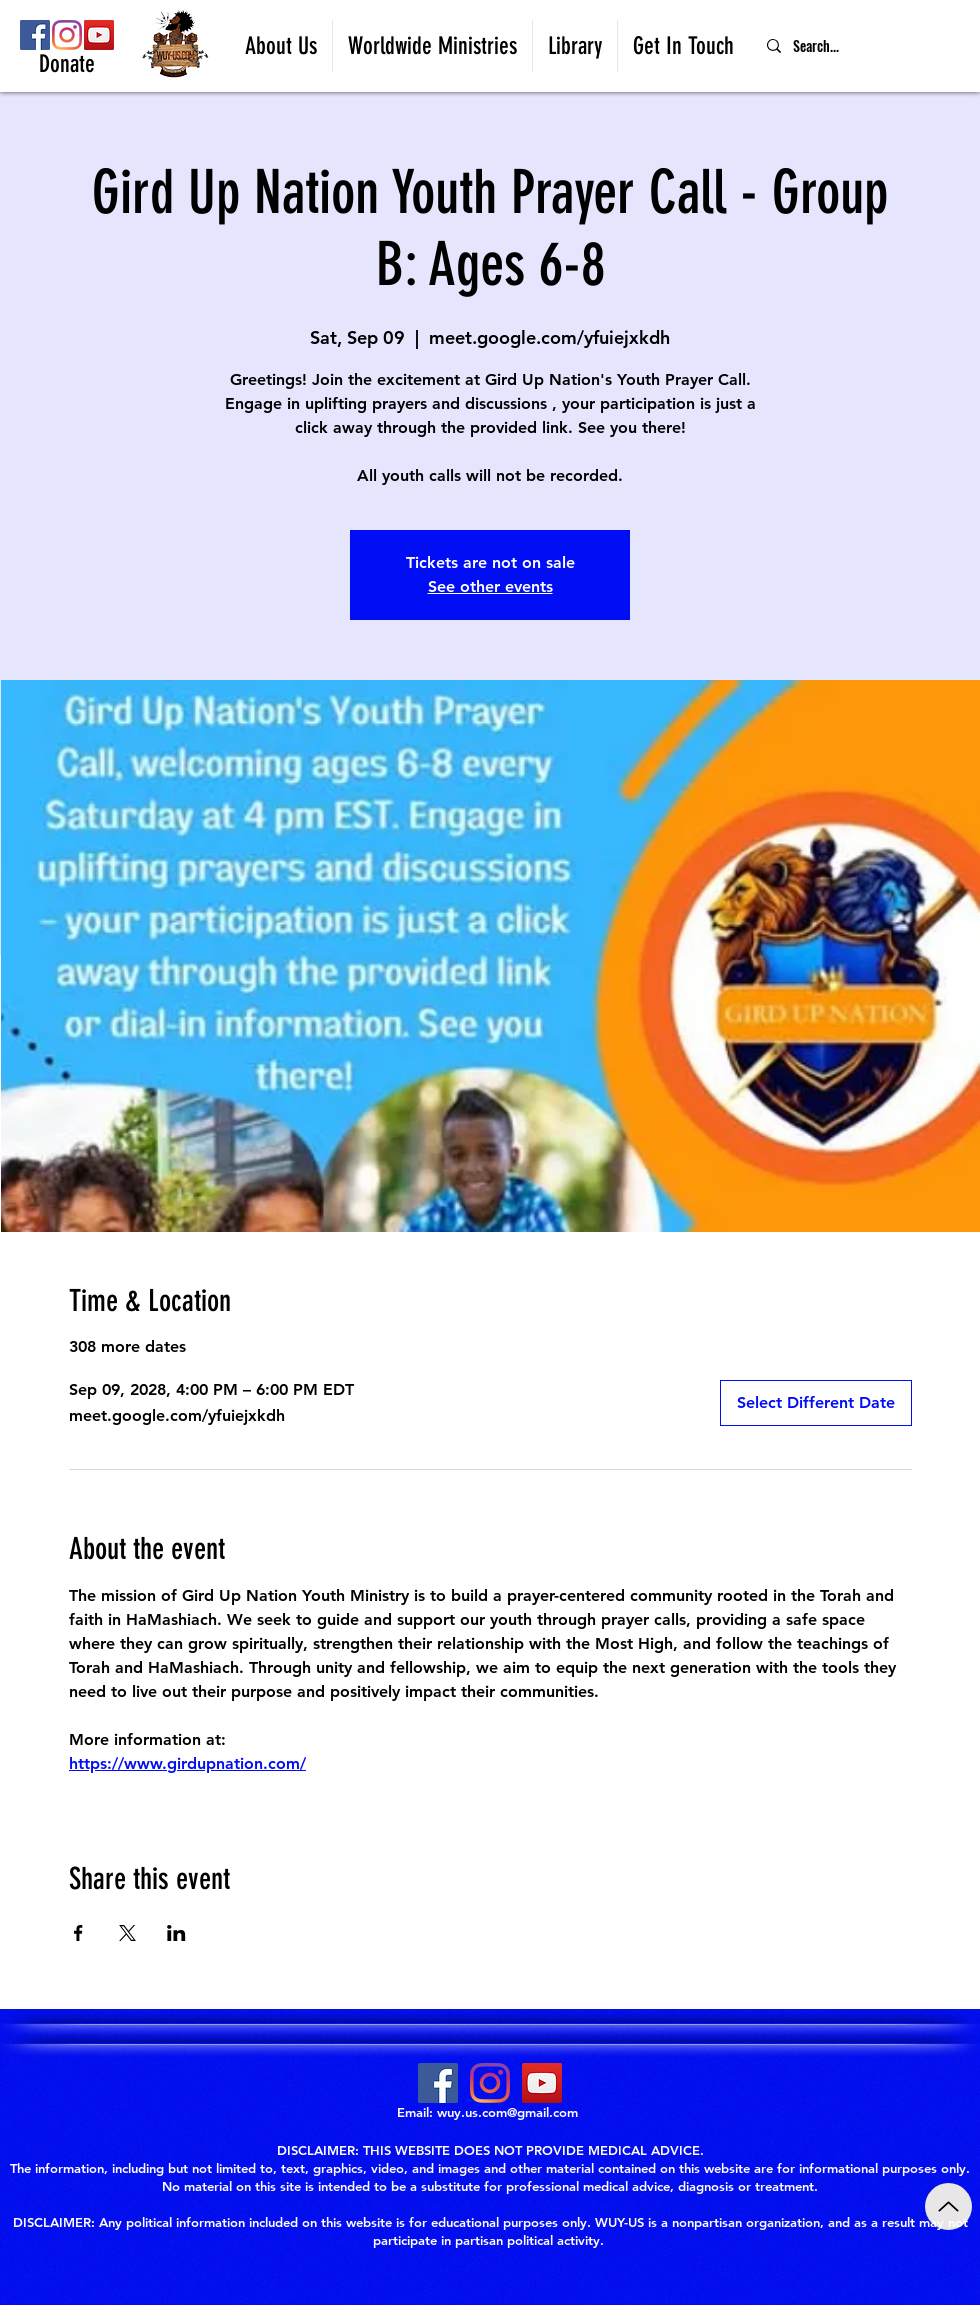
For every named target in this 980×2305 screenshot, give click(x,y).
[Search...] (865, 45)
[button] (281, 46)
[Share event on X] (127, 1933)
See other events (490, 586)
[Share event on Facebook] (78, 1933)
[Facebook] (35, 35)
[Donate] (67, 65)
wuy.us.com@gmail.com (507, 2112)
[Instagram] (67, 35)
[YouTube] (99, 35)
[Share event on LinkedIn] (176, 1933)
